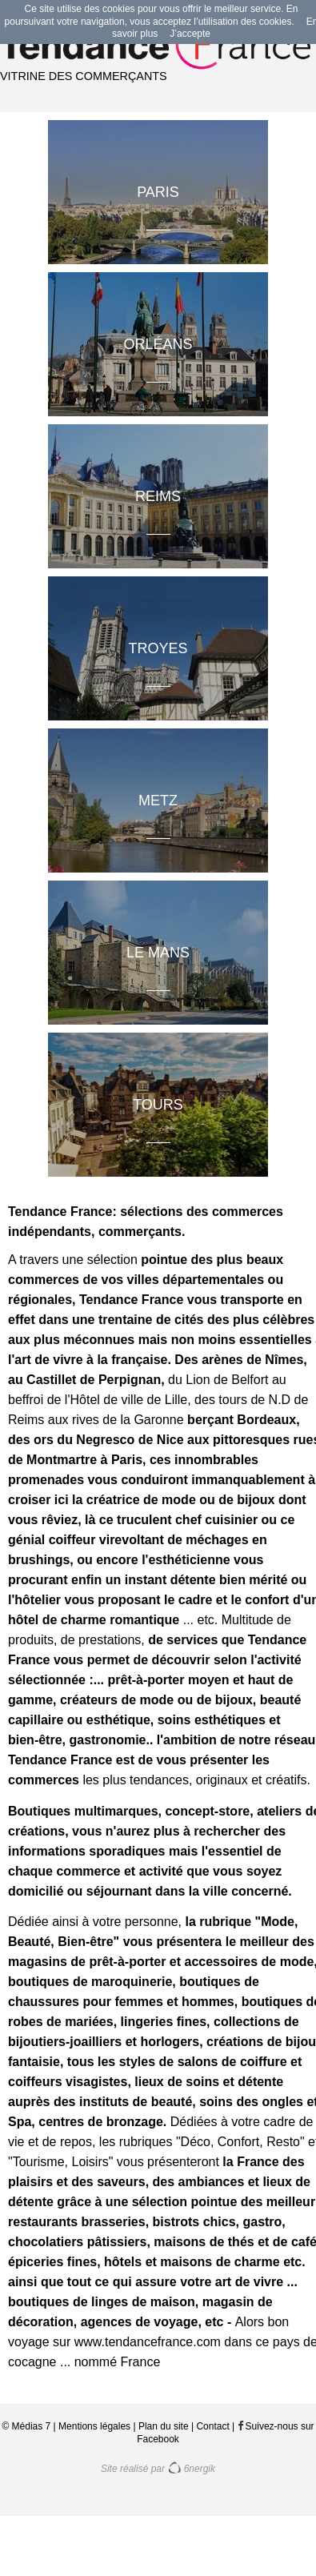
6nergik (191, 2468)
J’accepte (190, 33)
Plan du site (163, 2426)
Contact (212, 2426)
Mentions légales (94, 2426)
